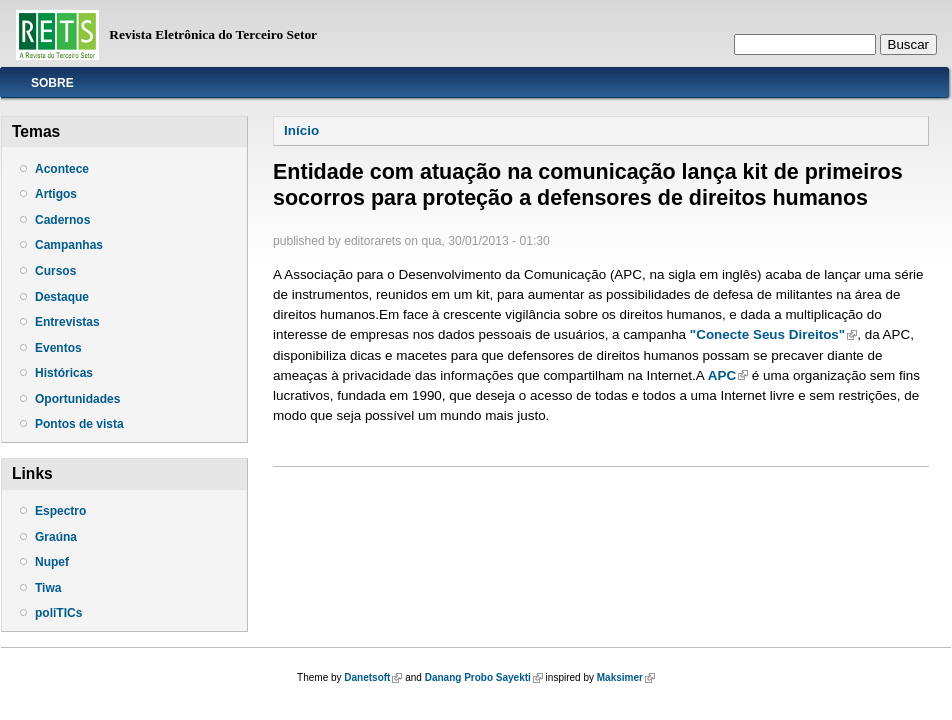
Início (301, 130)
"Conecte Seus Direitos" (773, 334)
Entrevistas (67, 322)
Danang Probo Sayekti (484, 677)
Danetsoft (373, 677)
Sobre (52, 83)
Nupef (52, 562)
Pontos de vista (79, 424)
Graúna (56, 537)
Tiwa (48, 588)
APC (728, 375)
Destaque (62, 297)
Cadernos (62, 220)
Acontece (62, 169)
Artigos (56, 194)
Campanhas (69, 245)
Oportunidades (77, 399)
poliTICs (58, 613)
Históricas (64, 373)
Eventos (58, 348)
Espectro (60, 511)
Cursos (55, 271)
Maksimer (626, 677)
